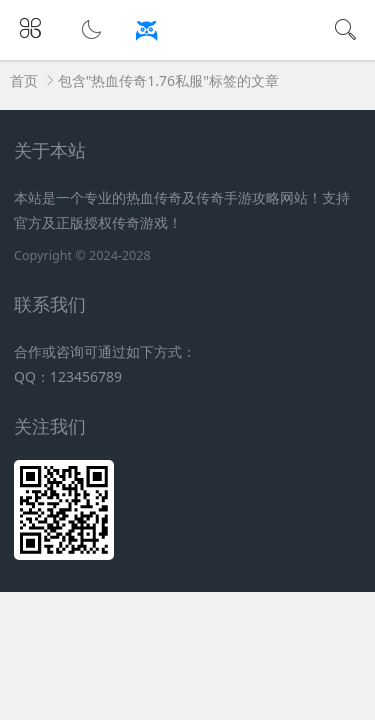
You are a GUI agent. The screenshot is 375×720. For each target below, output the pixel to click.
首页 (24, 80)
